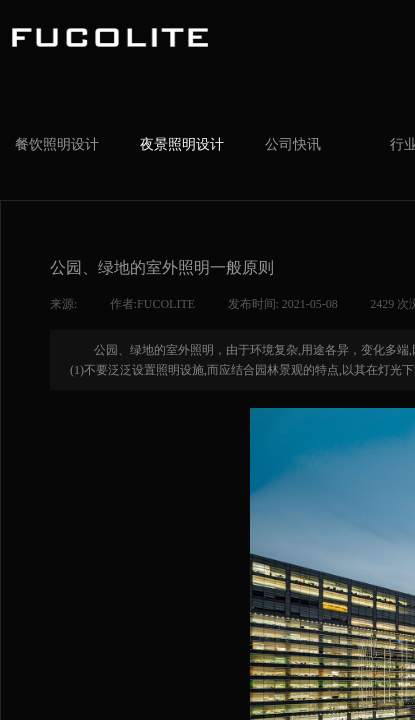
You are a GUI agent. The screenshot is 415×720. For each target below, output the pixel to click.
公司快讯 (293, 144)
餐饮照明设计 (57, 144)
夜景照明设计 (182, 144)
